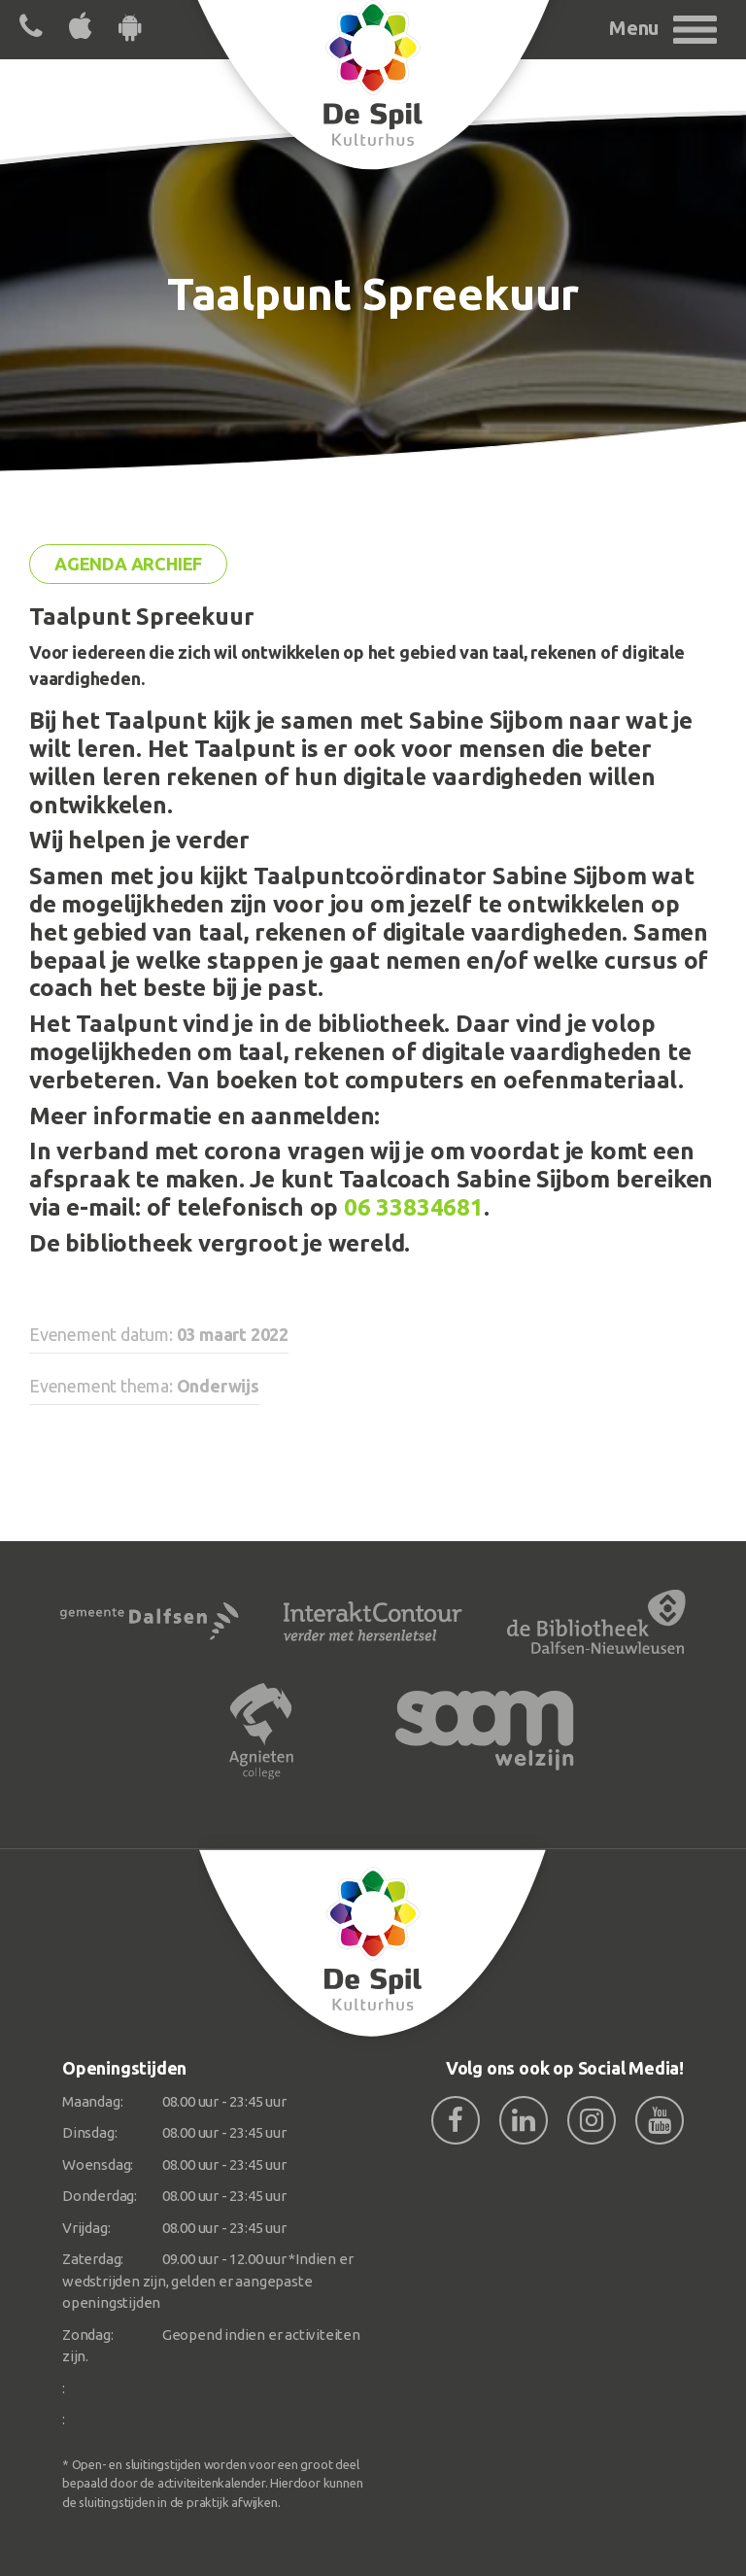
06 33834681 (414, 1207)
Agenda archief (128, 563)
